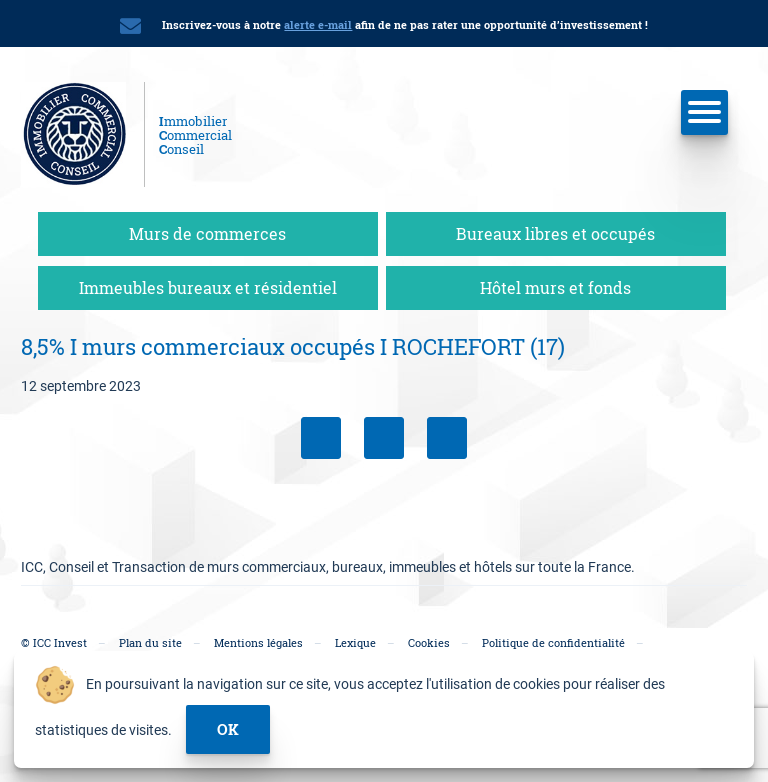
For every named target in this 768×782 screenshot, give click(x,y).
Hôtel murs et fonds (555, 287)
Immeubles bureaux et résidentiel (208, 287)
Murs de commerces (207, 233)
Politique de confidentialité (553, 642)
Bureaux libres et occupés (555, 233)
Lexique (355, 642)
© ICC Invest (54, 642)
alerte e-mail (318, 24)
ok (228, 729)
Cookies (429, 642)
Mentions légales (258, 642)
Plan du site (150, 642)
